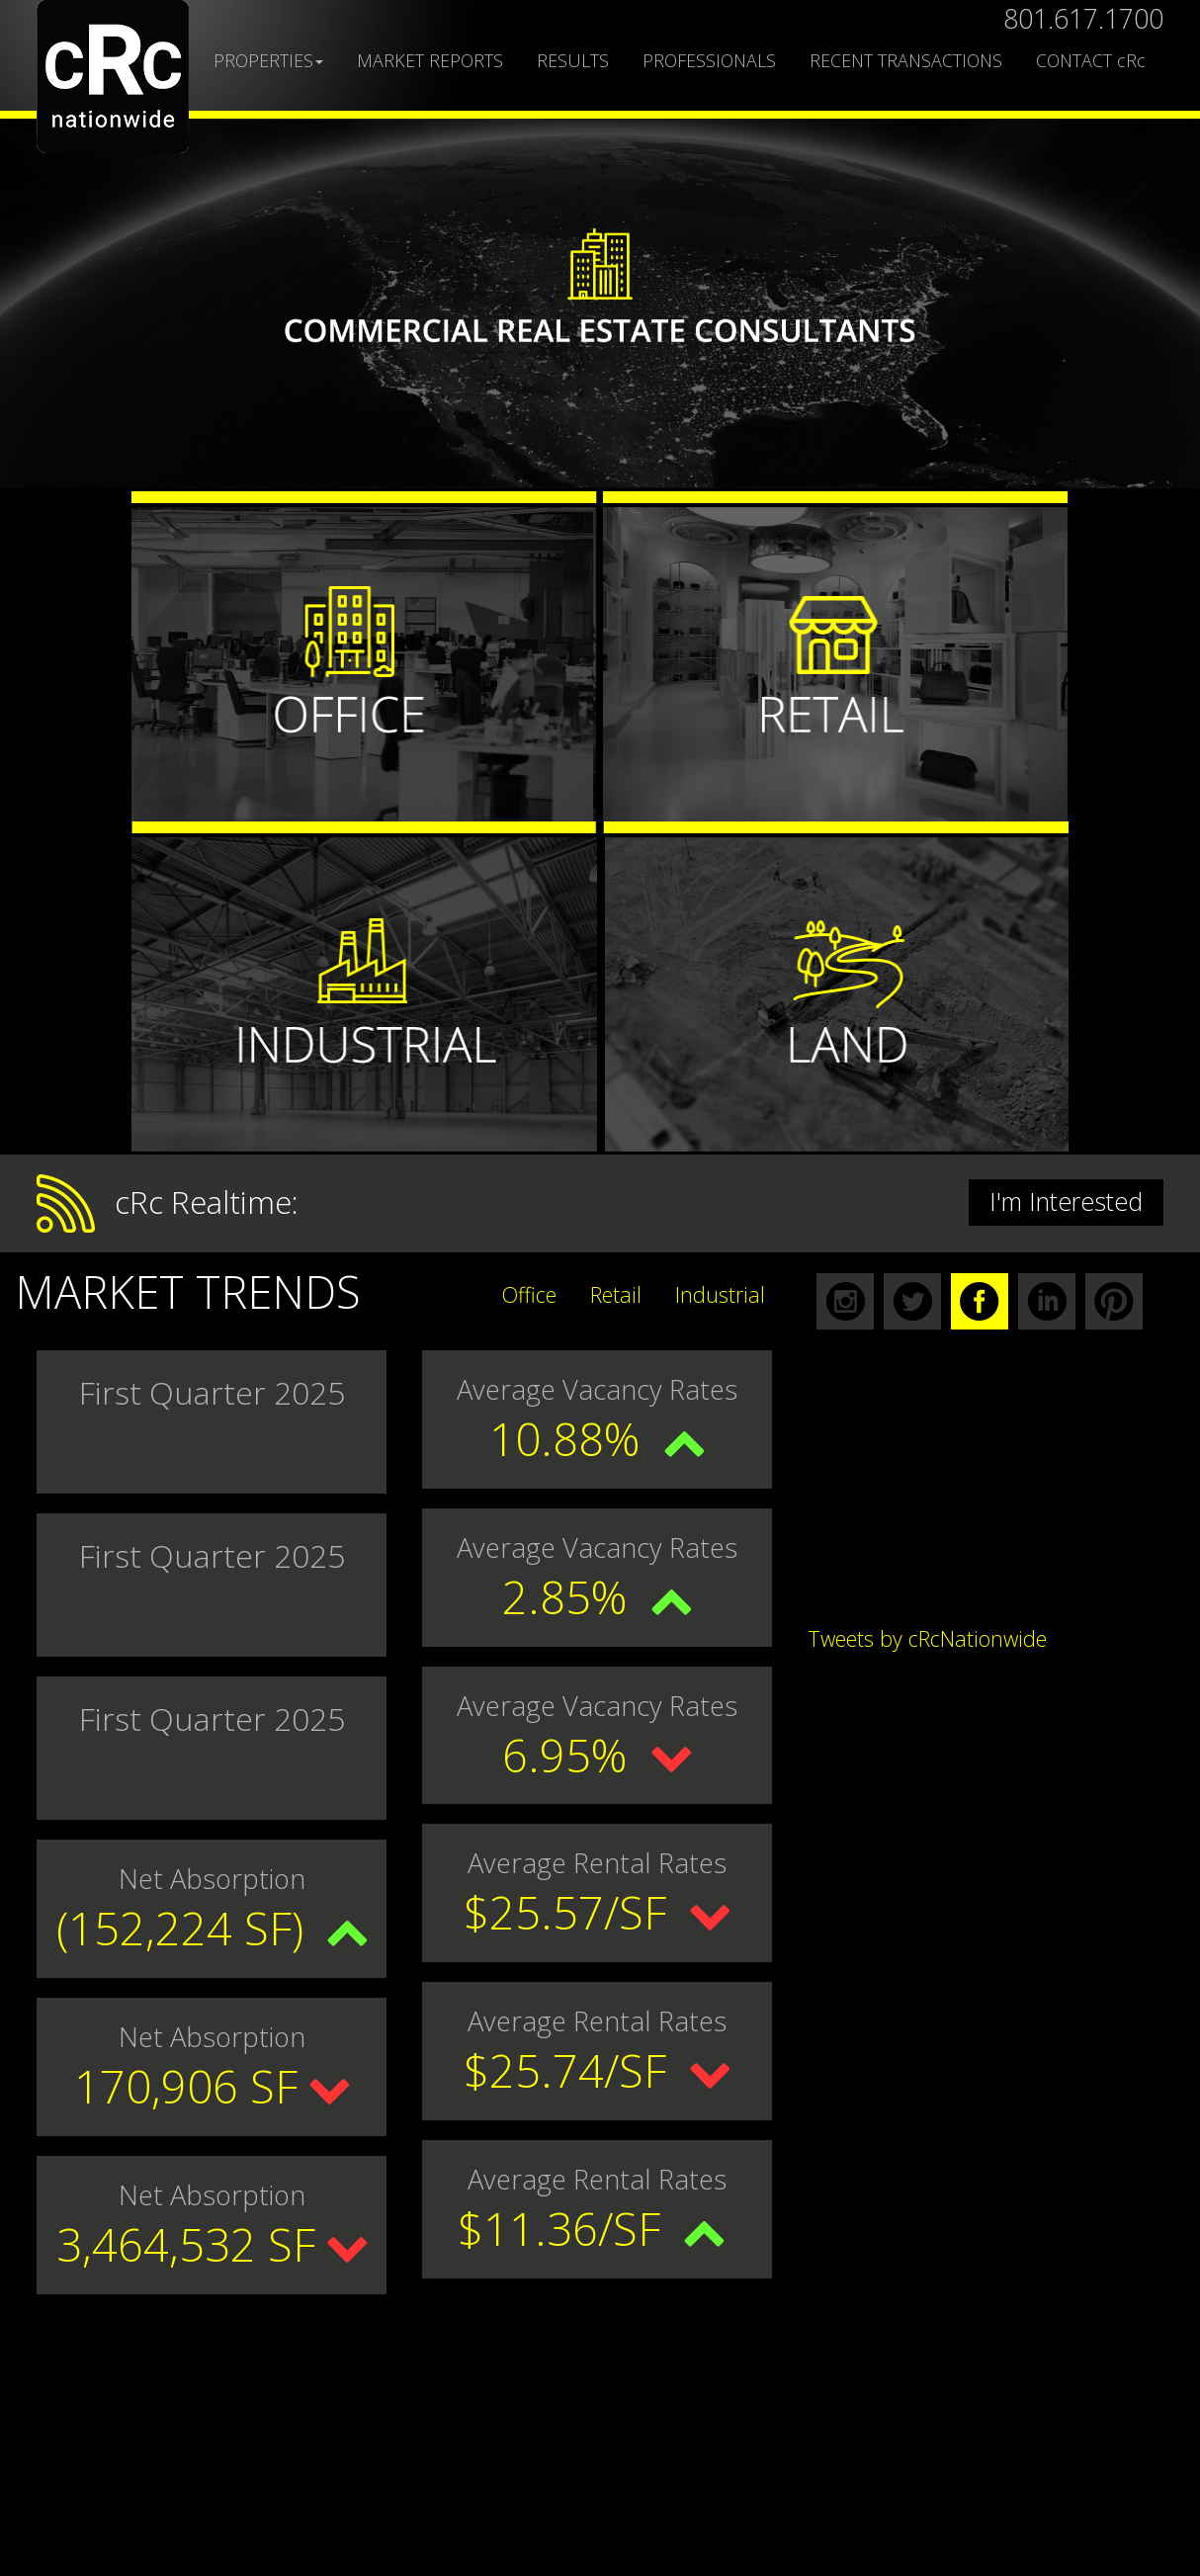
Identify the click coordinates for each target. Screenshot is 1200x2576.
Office (529, 1294)
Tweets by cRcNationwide (927, 1638)
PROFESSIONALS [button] (709, 60)
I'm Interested (1066, 1201)
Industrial (720, 1294)
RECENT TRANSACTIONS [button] (906, 60)
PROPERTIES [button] (268, 60)
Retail (616, 1294)
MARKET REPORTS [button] (430, 60)
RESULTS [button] (573, 60)
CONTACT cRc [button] (1091, 60)
